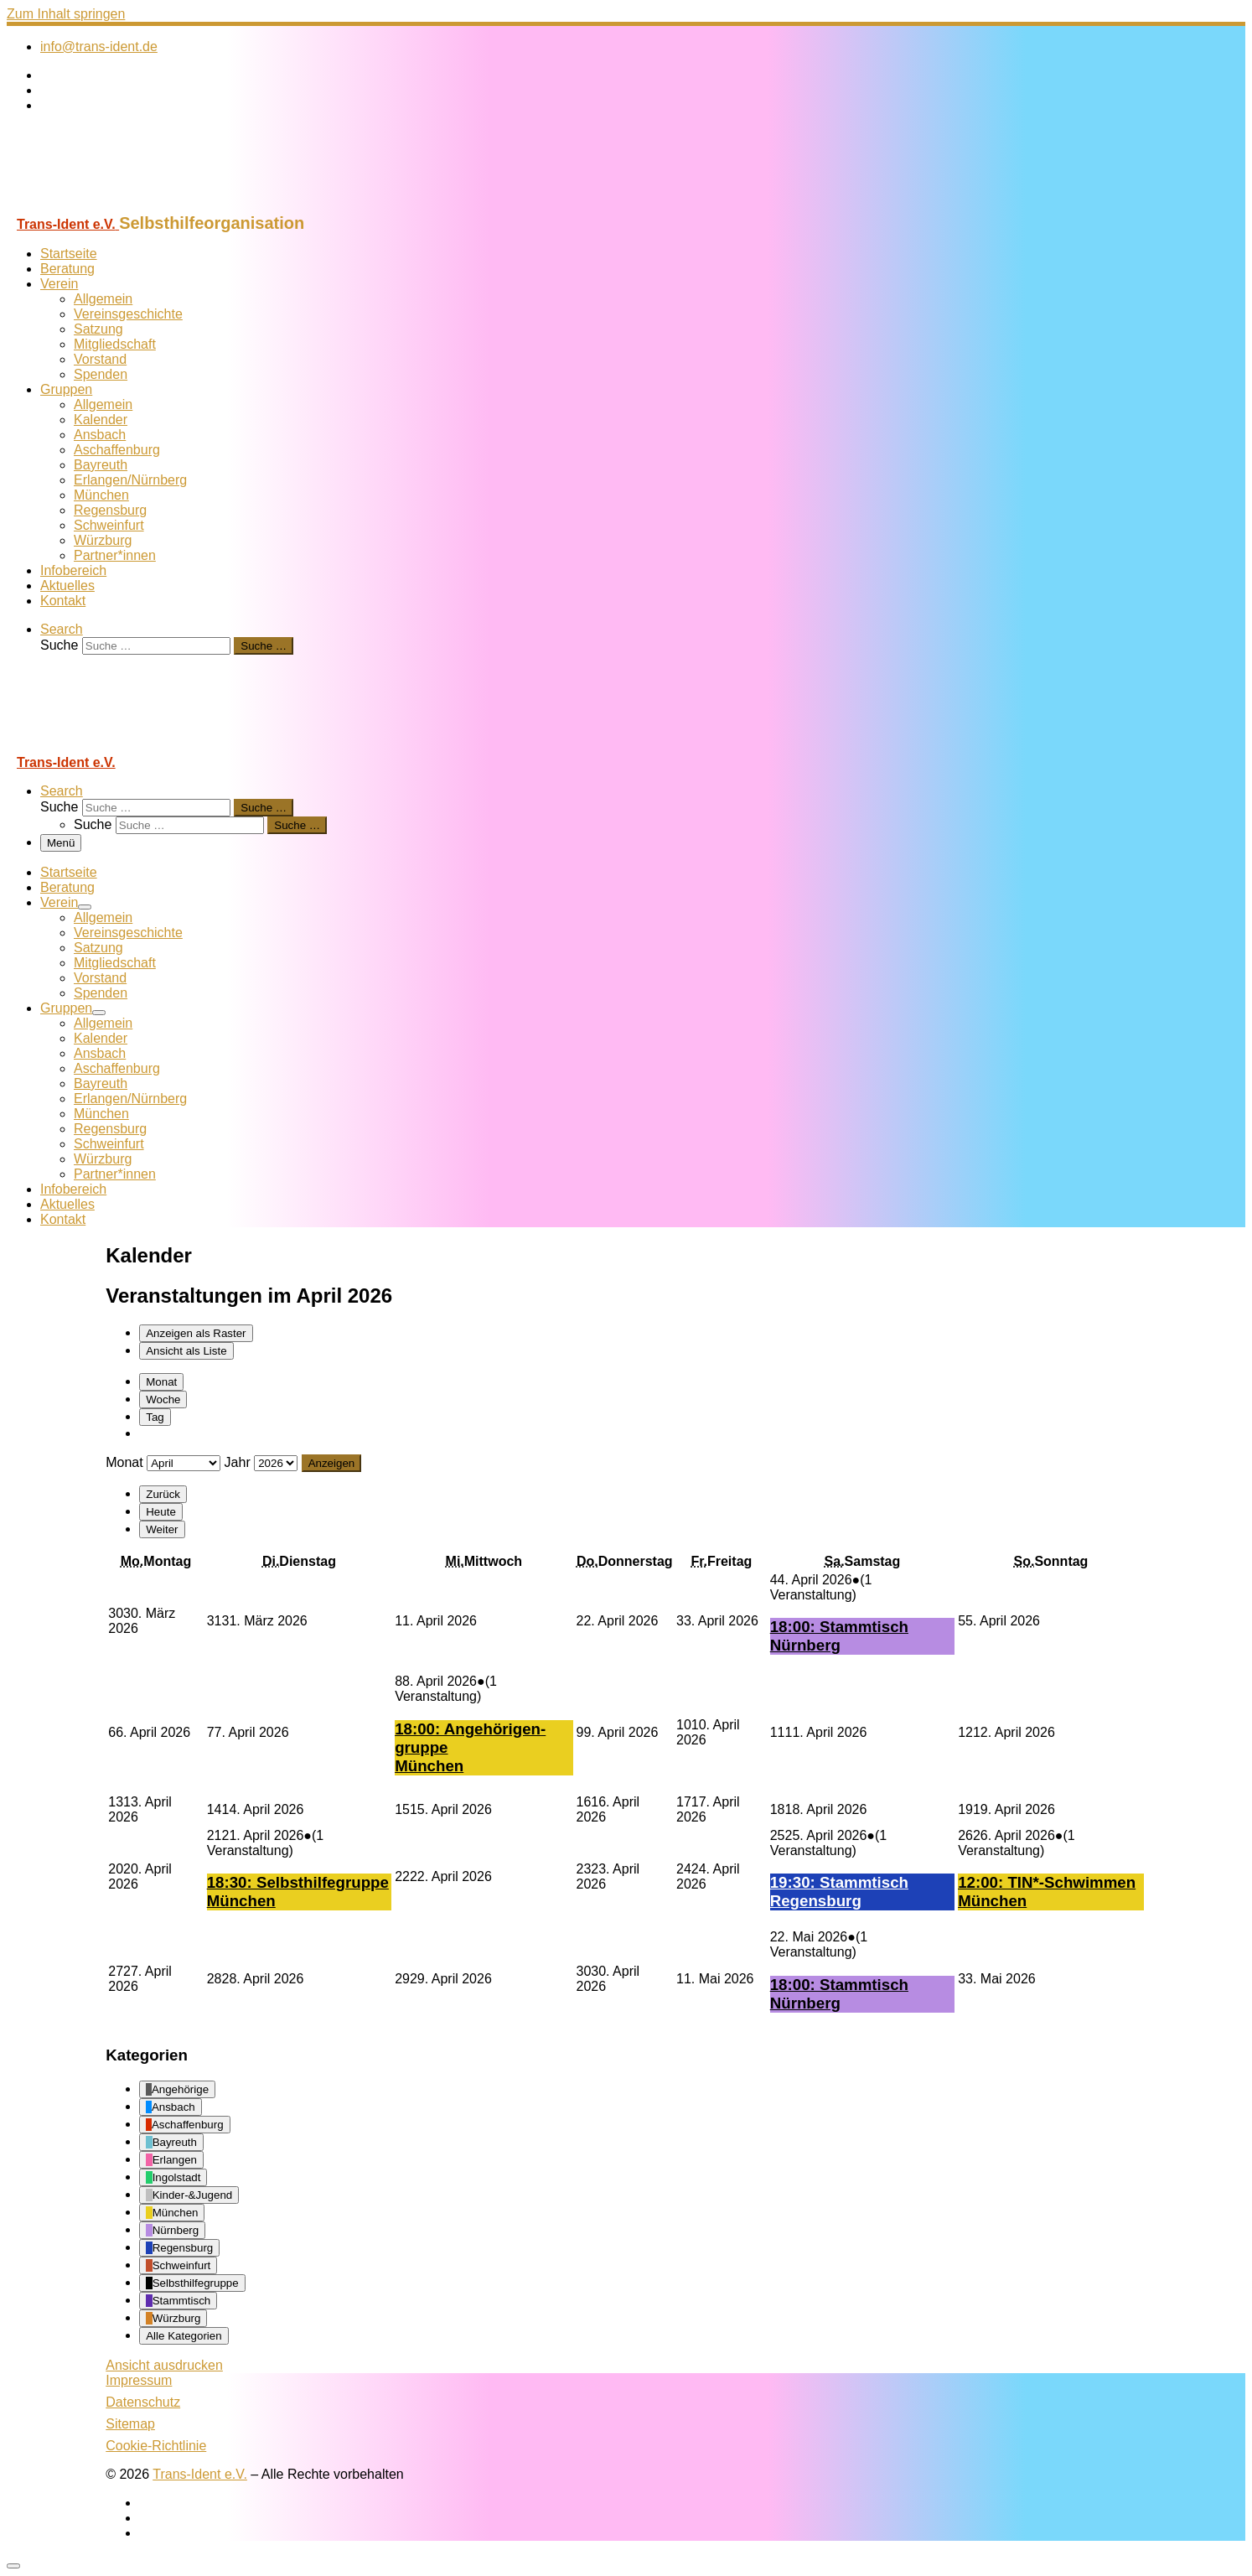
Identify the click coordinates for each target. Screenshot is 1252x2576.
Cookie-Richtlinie (156, 2446)
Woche (163, 1399)
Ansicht (164, 2365)
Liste (186, 1351)
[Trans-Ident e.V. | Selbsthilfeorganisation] (111, 206)
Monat (161, 1382)
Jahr (238, 1462)
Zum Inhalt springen (66, 14)
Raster (196, 1333)
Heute (161, 1512)
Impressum (139, 2380)
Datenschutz (143, 2402)
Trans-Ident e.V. (200, 2474)
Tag (155, 1417)
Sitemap (130, 2424)
